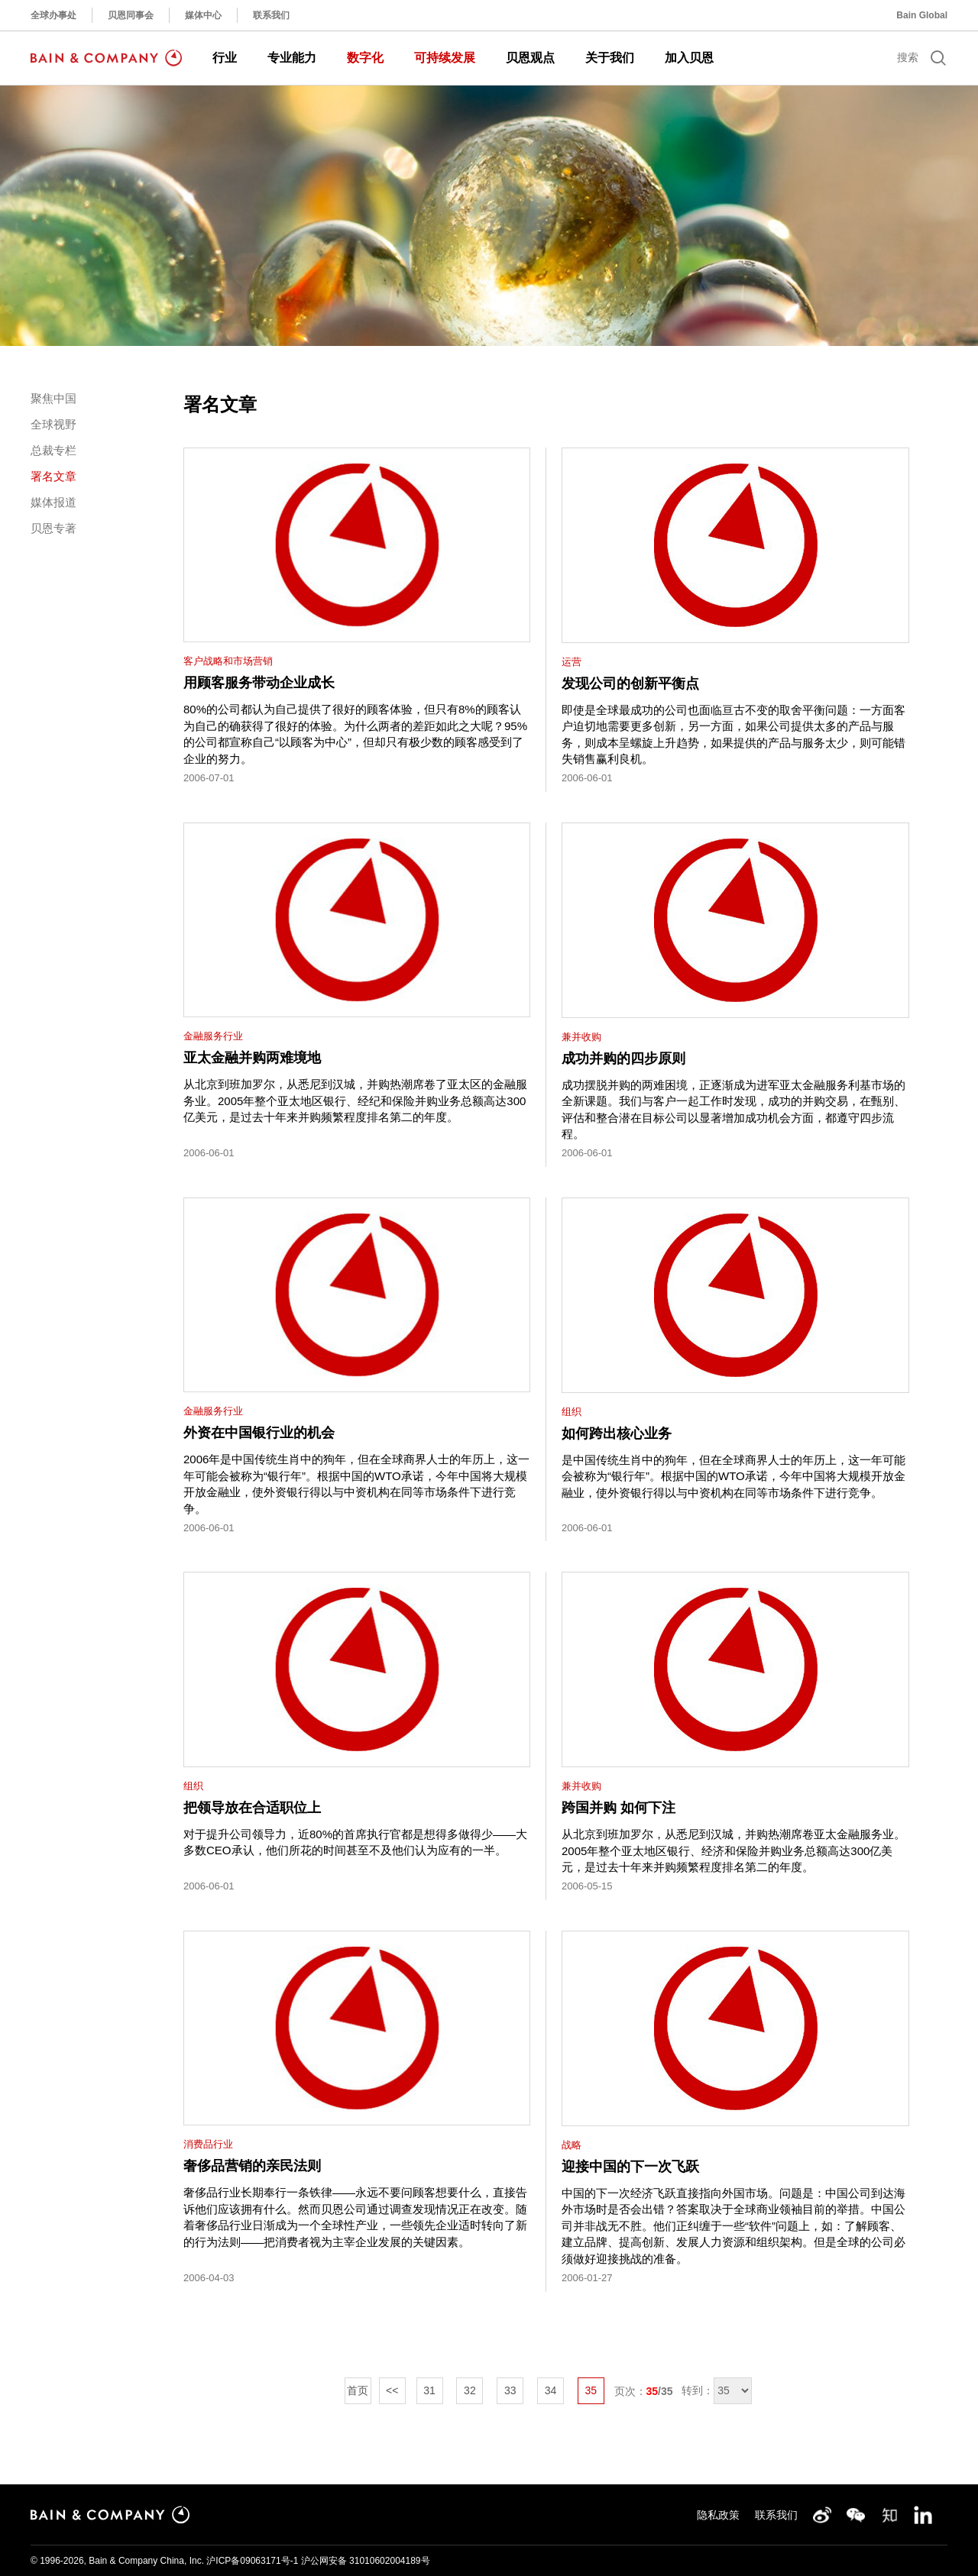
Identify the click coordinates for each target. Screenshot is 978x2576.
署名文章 (53, 476)
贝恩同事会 (131, 15)
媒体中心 (203, 15)
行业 (224, 57)
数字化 (365, 57)
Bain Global (921, 15)
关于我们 (609, 57)
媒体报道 (53, 502)
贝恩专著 (53, 528)
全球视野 (53, 424)
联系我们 (271, 15)
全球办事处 (53, 15)
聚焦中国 (53, 398)
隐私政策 (718, 2515)
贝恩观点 (530, 57)
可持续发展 (444, 57)
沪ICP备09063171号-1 (252, 2560)
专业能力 (291, 57)
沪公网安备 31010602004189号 (365, 2560)
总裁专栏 (53, 450)
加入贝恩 (689, 57)
